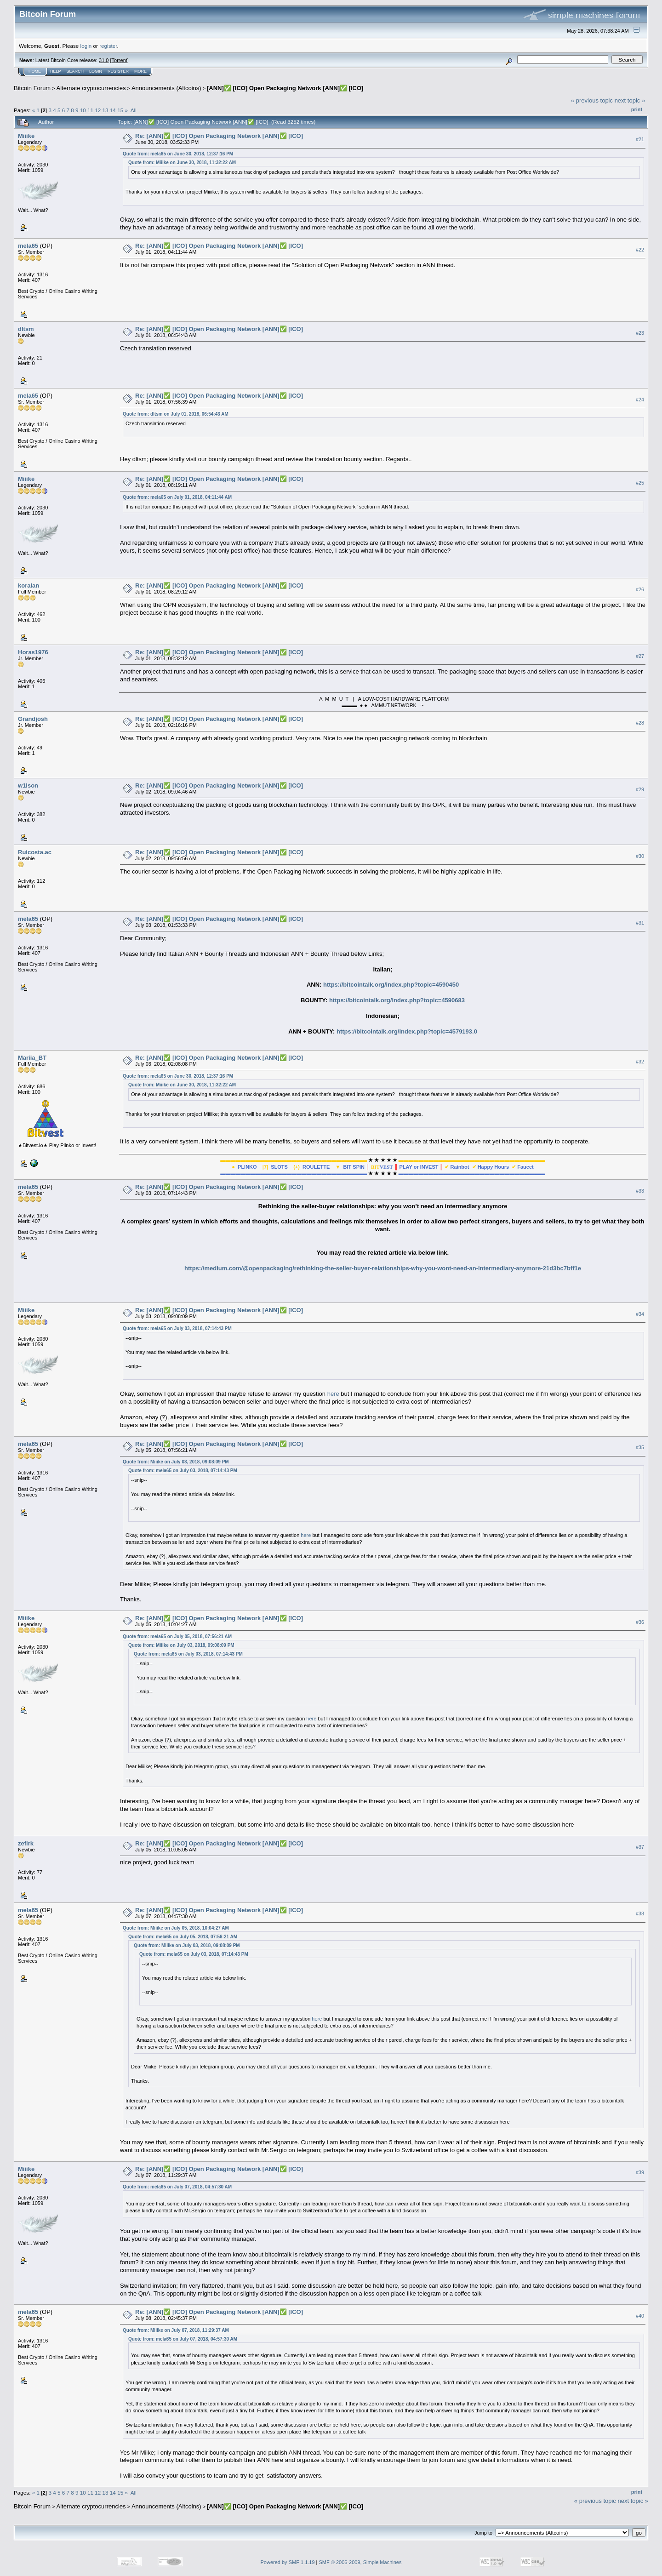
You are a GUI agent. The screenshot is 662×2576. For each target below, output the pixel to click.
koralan (28, 585)
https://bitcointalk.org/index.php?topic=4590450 (391, 984)
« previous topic (592, 100)
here (333, 1393)
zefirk (26, 1843)
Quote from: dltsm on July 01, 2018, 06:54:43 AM (175, 414)
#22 (640, 249)
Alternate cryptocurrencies (91, 88)
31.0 (103, 60)
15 (120, 110)
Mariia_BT (32, 1057)
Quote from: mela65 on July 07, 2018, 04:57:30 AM (177, 2186)
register (108, 46)
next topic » (630, 100)
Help (55, 71)
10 (83, 110)
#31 (640, 922)
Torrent (119, 60)
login (86, 46)
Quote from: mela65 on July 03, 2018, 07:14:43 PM (177, 1328)
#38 (640, 1913)
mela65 (28, 245)
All (134, 110)
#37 (640, 1847)
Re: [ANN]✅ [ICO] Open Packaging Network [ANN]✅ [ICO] (219, 135)
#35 (640, 1447)
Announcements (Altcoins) (166, 88)
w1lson (28, 785)
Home (35, 71)
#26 (640, 589)
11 (90, 110)
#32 (640, 1061)
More (140, 71)
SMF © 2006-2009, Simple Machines (360, 2562)
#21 (640, 139)
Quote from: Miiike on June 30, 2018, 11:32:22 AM (182, 162)
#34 (640, 1314)
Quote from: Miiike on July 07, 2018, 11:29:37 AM (176, 2330)
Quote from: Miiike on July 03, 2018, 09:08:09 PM (176, 1461)
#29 (640, 789)
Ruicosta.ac (34, 852)
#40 (640, 2316)
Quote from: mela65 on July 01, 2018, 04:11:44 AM (177, 497)
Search (75, 71)
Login (95, 71)
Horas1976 (33, 652)
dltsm (26, 329)
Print (636, 109)
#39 (640, 2172)
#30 (640, 856)
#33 (640, 1191)
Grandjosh (33, 718)
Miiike (26, 135)
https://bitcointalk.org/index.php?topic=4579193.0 (407, 1031)
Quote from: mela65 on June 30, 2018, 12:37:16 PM (178, 153)
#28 (640, 722)
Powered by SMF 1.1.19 (288, 2562)
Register (118, 71)
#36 (640, 1622)
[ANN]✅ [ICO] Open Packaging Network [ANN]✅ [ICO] (285, 88)
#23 (640, 333)
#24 (640, 399)
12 (98, 110)
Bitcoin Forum (32, 88)
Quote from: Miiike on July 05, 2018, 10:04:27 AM (176, 1928)
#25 (640, 482)
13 (105, 110)
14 (113, 110)
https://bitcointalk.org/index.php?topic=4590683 (397, 1000)
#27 (640, 656)
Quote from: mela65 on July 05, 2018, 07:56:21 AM (177, 1636)
